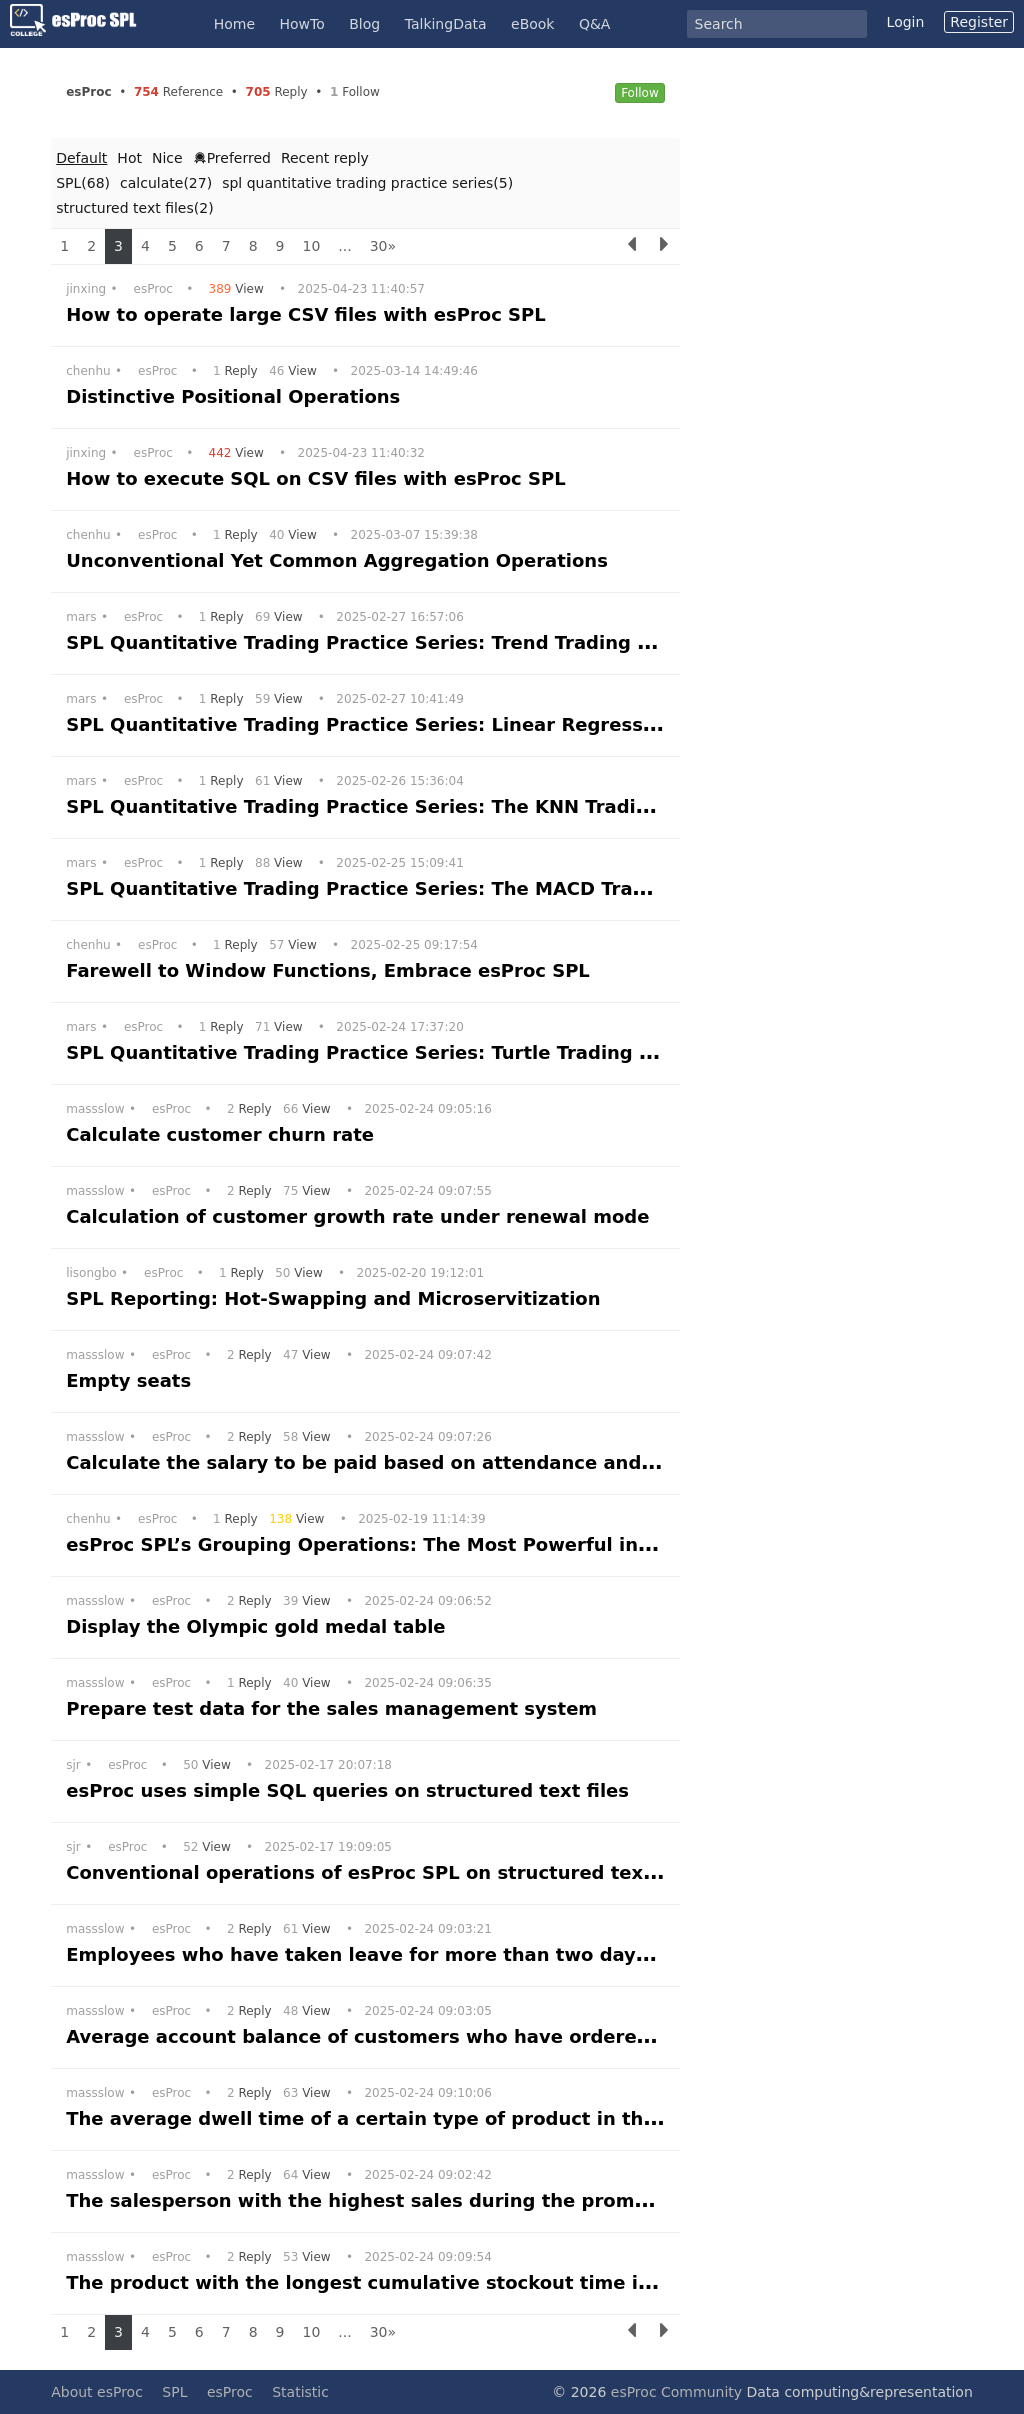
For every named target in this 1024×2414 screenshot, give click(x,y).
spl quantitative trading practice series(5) (367, 183)
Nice (167, 158)
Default (81, 158)
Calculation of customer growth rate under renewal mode (361, 1216)
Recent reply (325, 158)
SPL (174, 2392)
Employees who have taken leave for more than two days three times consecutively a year (528, 1954)
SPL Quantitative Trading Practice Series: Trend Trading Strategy (398, 642)
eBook (532, 24)
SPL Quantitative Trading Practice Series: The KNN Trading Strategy (414, 806)
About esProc (97, 2392)
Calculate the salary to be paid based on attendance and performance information (487, 1462)
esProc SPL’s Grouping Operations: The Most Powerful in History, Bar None (447, 1544)
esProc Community (676, 2392)
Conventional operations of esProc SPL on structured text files (386, 1872)
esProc (153, 289)
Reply (237, 371)
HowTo (302, 24)
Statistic (300, 2392)
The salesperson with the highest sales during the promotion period (415, 2200)
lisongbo (91, 1273)
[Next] (664, 246)
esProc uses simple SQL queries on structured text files (350, 1790)
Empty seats (131, 1380)
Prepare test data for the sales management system (334, 1708)
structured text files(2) (134, 208)
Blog (364, 24)
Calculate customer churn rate (223, 1134)
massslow (95, 1109)
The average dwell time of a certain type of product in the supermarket (432, 2118)
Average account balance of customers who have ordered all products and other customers (533, 2036)
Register (979, 22)
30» (383, 246)
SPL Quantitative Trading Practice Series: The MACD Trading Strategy (422, 888)
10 (312, 246)
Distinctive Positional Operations (236, 396)
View (238, 289)
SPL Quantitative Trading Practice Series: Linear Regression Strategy (420, 724)
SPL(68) (83, 183)
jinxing (86, 289)
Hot (129, 158)
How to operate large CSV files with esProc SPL (309, 314)
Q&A (595, 24)
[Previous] (632, 246)
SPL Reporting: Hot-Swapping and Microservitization (336, 1298)
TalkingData (446, 24)
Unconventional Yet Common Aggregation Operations (340, 560)
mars (81, 617)
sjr (73, 1765)
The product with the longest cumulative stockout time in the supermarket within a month (529, 2282)
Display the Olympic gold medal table (259, 1626)
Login (906, 22)
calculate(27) (166, 183)
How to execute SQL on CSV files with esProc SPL (319, 478)
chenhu (88, 371)
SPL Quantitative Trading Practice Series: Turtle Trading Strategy (399, 1052)
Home (234, 24)
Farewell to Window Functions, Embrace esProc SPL (331, 970)
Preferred (232, 158)
